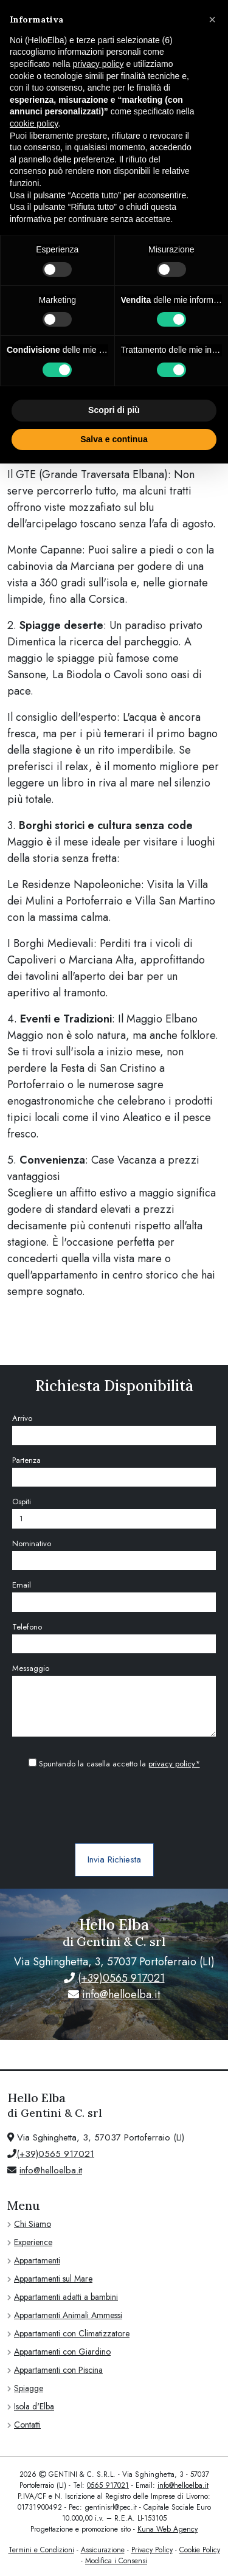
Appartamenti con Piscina (58, 2370)
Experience (33, 2242)
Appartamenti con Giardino (62, 2351)
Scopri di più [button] (114, 410)
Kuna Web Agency (167, 2529)
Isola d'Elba (34, 2406)
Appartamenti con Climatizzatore (72, 2333)
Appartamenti (37, 2260)
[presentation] (114, 1807)
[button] (212, 19)
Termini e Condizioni (41, 2549)
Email (21, 1585)
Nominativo (31, 1543)
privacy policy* (174, 1763)
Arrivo (22, 1418)
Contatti (27, 2424)
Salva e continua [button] (113, 439)
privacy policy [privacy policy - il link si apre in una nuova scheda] (98, 64)
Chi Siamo (32, 2224)
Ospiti (21, 1501)
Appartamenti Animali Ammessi (68, 2315)
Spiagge (28, 2388)
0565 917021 (108, 2485)
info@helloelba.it (121, 1994)
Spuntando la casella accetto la (114, 1763)
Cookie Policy (199, 2549)
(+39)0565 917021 (121, 1978)
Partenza (26, 1460)
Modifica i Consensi (116, 2560)
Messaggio (30, 1668)
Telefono (27, 1627)
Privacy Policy (152, 2549)
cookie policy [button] (34, 123)
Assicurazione (103, 2549)
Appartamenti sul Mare (53, 2278)
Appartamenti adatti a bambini (66, 2297)
